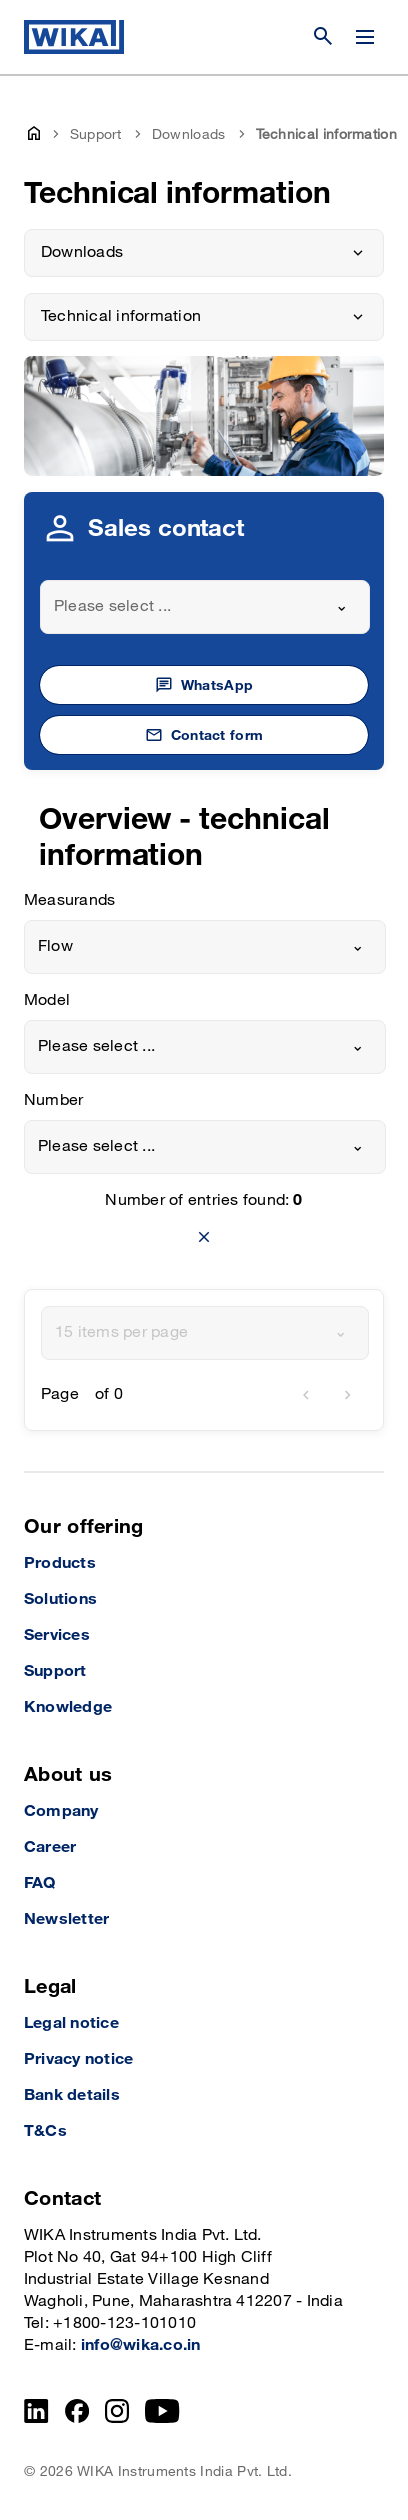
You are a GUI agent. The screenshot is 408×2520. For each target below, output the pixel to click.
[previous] (306, 1395)
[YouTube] (162, 2411)
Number (53, 1100)
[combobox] (205, 607)
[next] (348, 1395)
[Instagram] (117, 2411)
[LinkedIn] (36, 2411)
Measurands (69, 900)
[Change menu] (365, 37)
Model (47, 1000)
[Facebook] (77, 2411)
